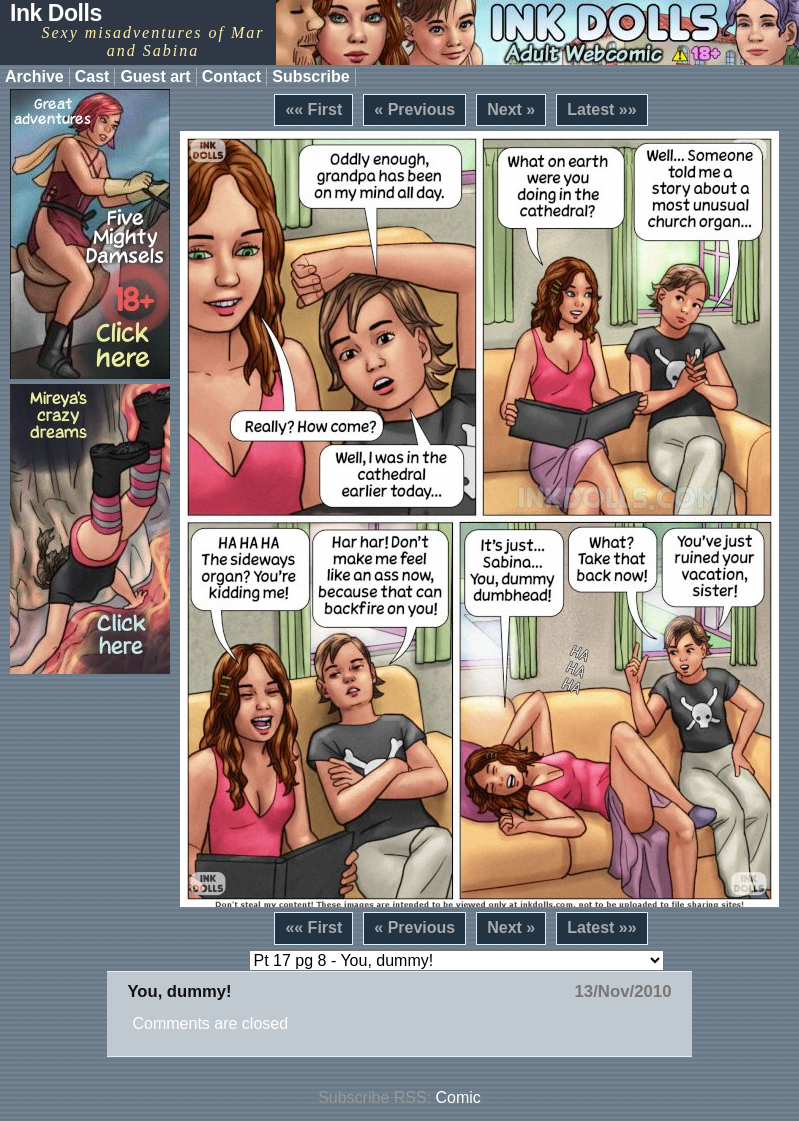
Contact (232, 76)
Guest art (155, 76)
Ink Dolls (56, 13)
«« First (313, 109)
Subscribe (310, 76)
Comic (458, 1097)
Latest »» (601, 109)
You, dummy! (179, 991)
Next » (511, 109)
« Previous (414, 109)
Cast (92, 76)
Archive (34, 76)
